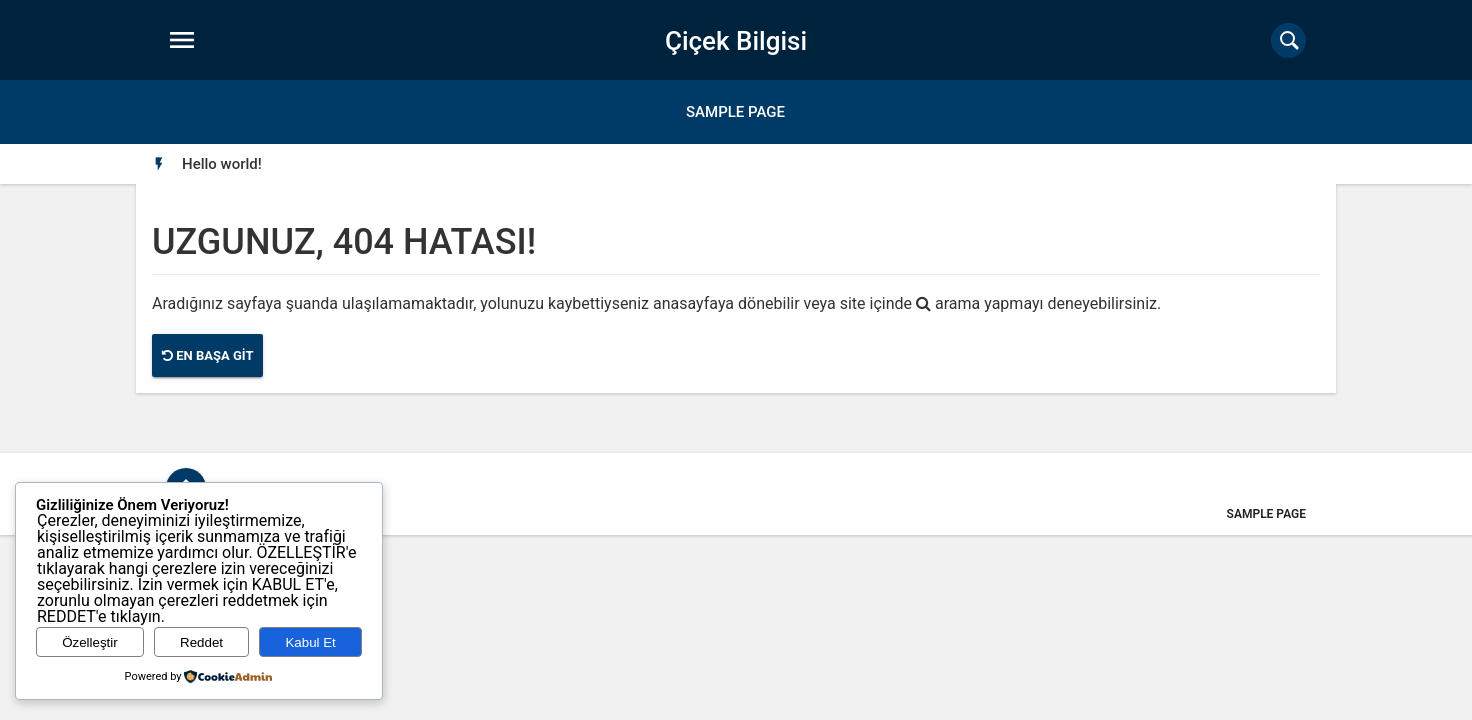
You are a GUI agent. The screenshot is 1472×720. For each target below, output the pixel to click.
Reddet (201, 642)
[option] (222, 164)
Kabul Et (310, 642)
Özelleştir (90, 642)
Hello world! (222, 164)
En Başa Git (207, 355)
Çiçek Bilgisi (736, 41)
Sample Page (735, 112)
